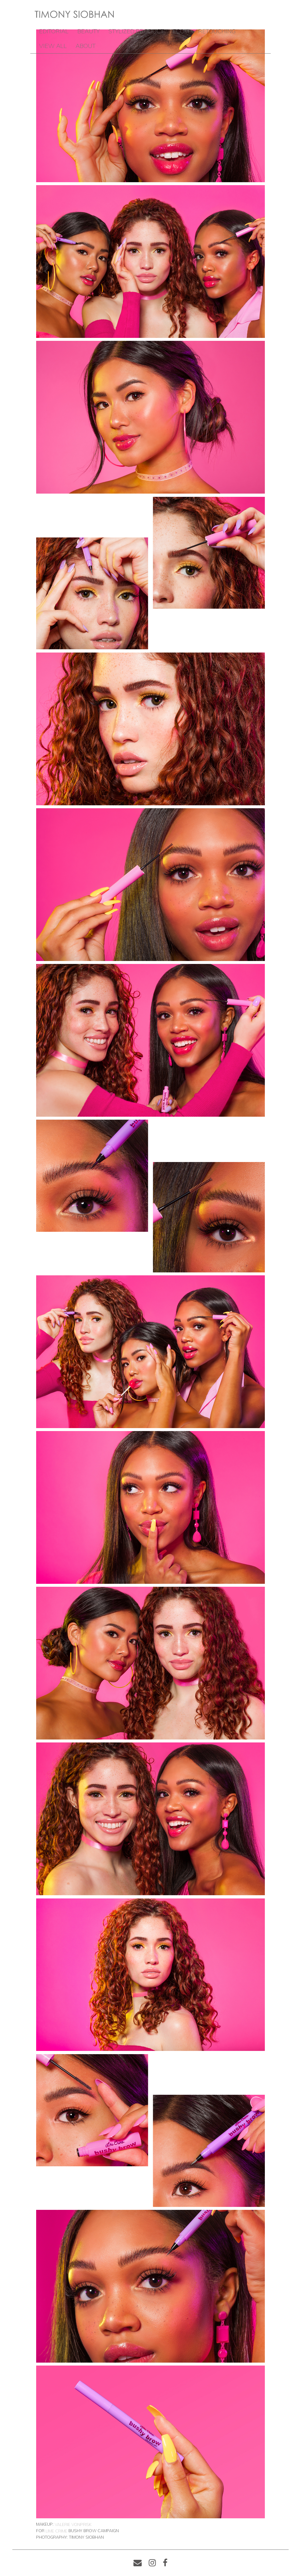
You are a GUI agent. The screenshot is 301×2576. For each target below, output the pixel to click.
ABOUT (86, 45)
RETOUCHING (217, 31)
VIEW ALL (53, 45)
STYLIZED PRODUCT (136, 31)
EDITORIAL (53, 31)
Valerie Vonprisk (73, 2524)
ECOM (181, 31)
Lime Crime (56, 2531)
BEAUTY (88, 31)
